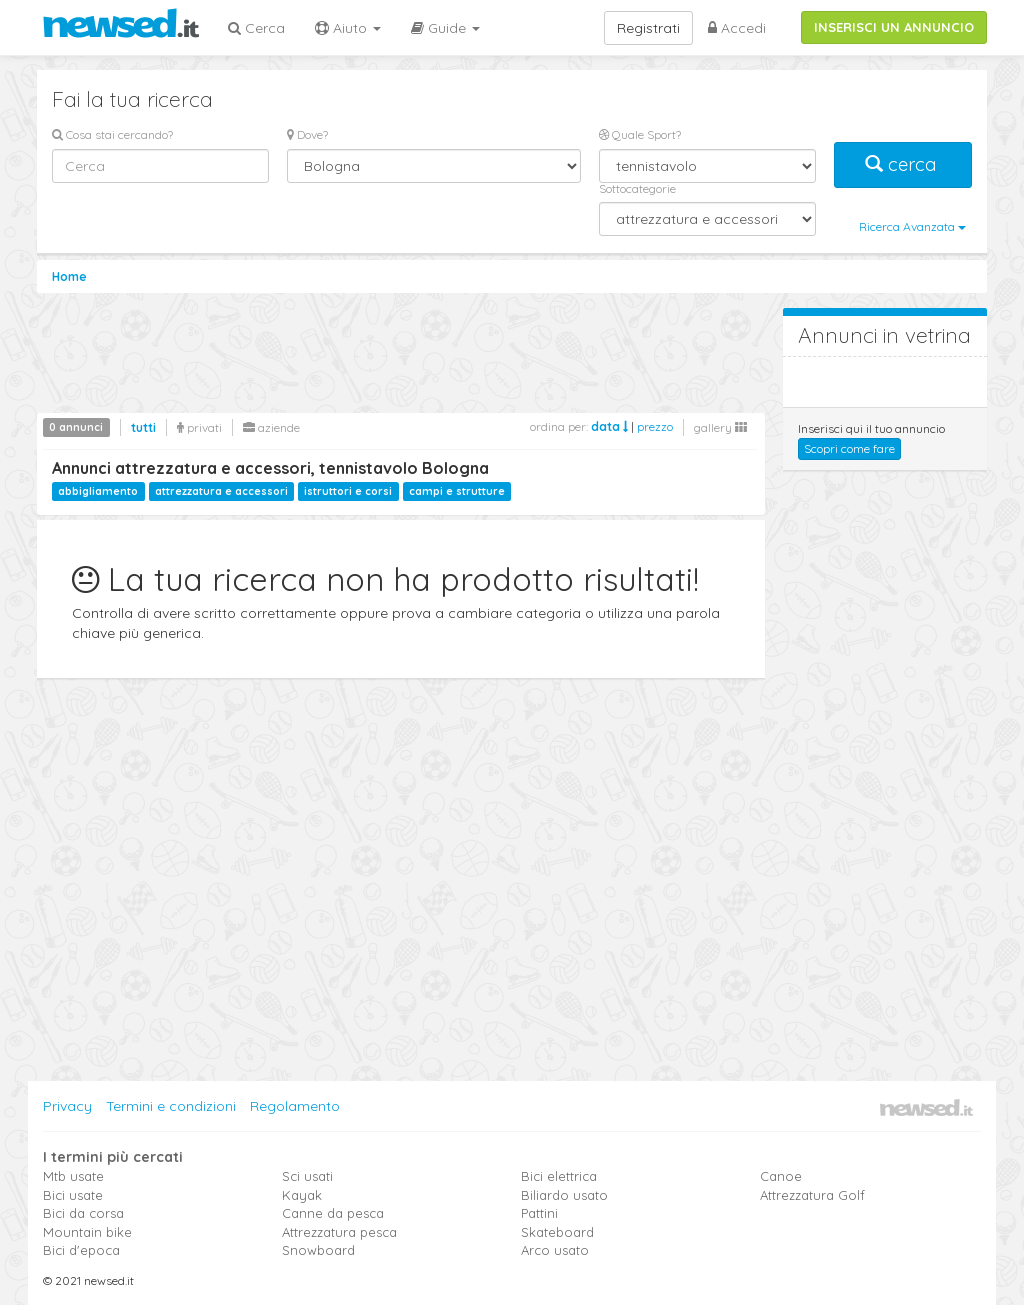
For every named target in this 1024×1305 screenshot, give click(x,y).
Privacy (67, 1106)
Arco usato (555, 1250)
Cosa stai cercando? (112, 134)
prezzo (655, 426)
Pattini (539, 1213)
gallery (720, 427)
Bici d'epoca (81, 1250)
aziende (271, 427)
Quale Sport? (640, 134)
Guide (445, 28)
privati (199, 427)
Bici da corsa (83, 1213)
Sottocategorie (637, 188)
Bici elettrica (559, 1176)
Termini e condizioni (171, 1106)
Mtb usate (73, 1176)
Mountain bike (87, 1232)
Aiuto (348, 28)
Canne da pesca (333, 1213)
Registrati (648, 28)
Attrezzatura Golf (812, 1195)
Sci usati (307, 1176)
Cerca (256, 28)
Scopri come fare (849, 448)
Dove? (307, 134)
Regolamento (295, 1106)
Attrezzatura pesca (339, 1232)
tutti (143, 427)
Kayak (302, 1195)
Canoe (781, 1176)
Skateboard (557, 1232)
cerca (903, 164)
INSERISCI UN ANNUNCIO (894, 27)
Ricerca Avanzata (912, 226)
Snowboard (318, 1250)
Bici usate (73, 1195)
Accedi (737, 28)
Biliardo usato (564, 1195)
